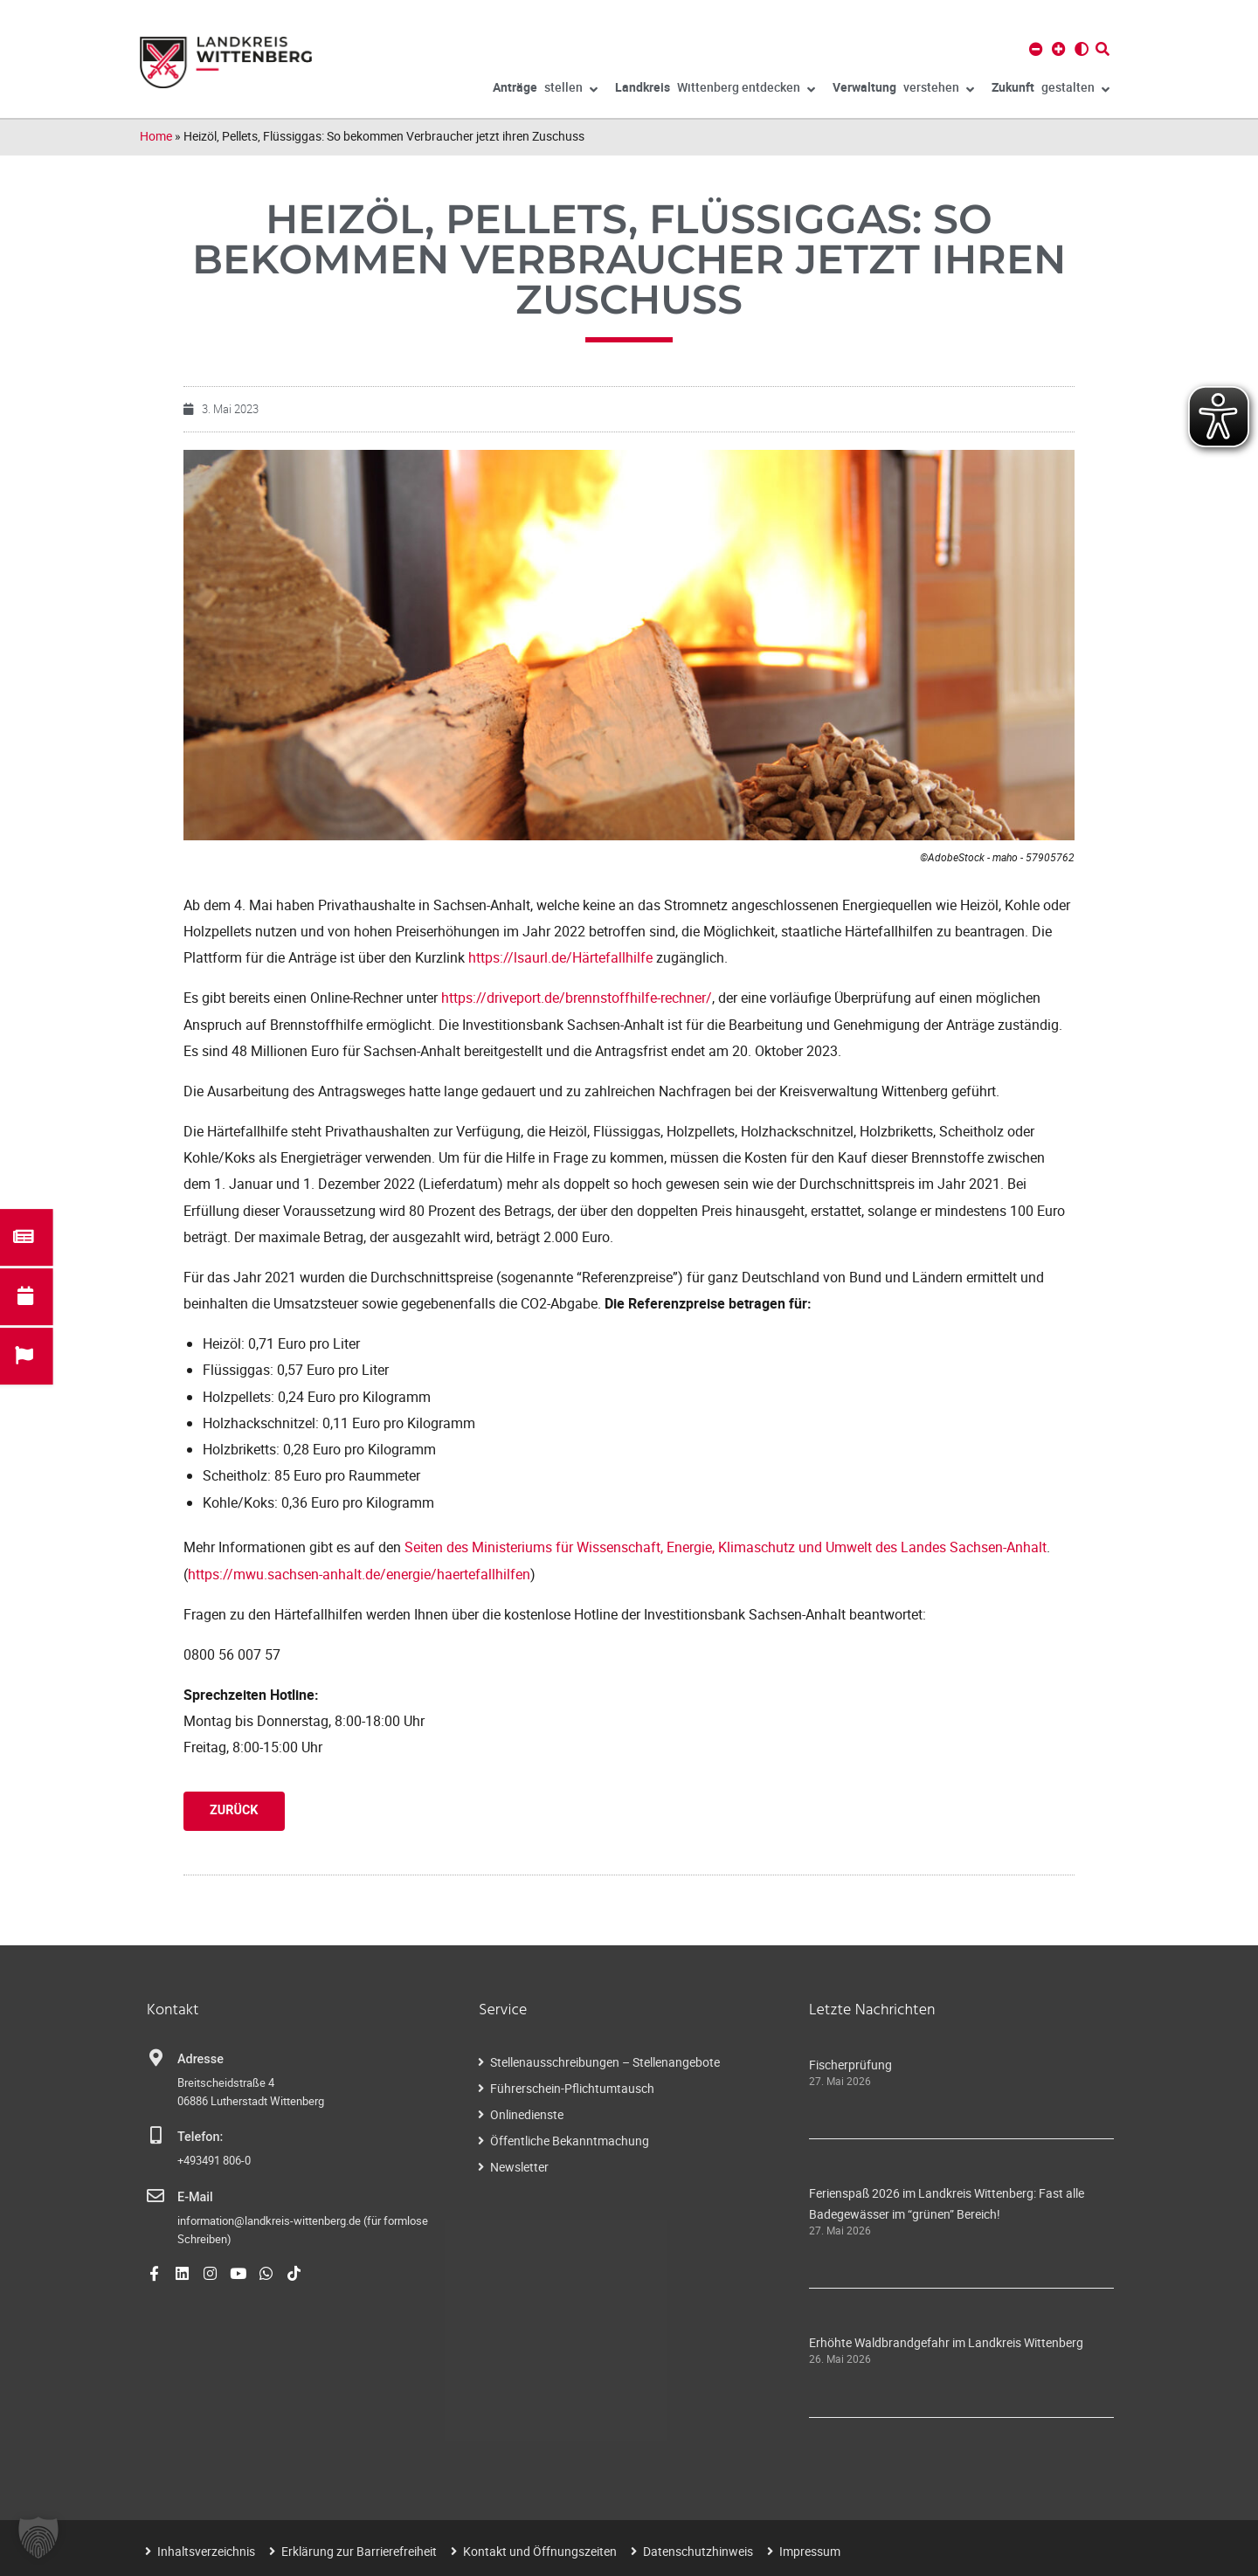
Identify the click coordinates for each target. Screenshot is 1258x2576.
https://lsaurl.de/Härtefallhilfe (560, 957)
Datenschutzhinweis (698, 2551)
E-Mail (195, 2197)
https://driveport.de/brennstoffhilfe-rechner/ (576, 997)
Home (156, 136)
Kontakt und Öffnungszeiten (540, 2551)
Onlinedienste (526, 2114)
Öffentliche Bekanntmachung (569, 2140)
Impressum (809, 2551)
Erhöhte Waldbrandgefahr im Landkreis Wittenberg (946, 2342)
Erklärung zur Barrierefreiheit (359, 2551)
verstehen (903, 90)
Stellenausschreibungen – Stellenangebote (605, 2062)
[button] (38, 2537)
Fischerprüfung (850, 2064)
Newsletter (519, 2166)
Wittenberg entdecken (715, 90)
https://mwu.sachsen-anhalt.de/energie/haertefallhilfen (359, 1574)
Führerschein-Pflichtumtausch (572, 2088)
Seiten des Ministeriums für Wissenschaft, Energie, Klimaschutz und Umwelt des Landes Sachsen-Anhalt (725, 1547)
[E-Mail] (155, 2196)
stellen (545, 90)
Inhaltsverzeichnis (206, 2551)
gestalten (1050, 90)
